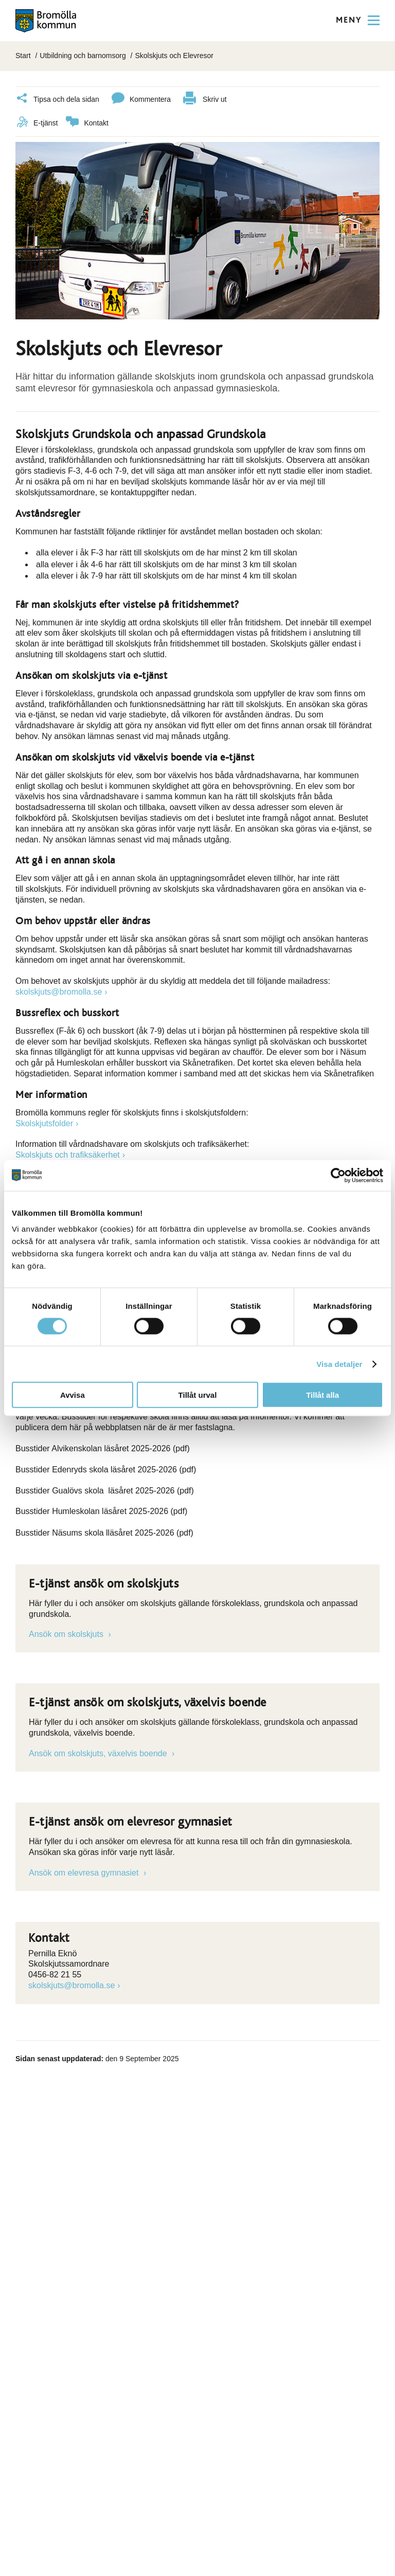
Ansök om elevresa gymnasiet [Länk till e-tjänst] (85, 1872)
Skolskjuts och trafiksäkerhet (67, 1154)
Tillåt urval (197, 1395)
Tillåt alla (322, 1395)
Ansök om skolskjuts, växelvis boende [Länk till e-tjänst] (99, 1753)
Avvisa (72, 1395)
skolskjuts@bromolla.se (58, 991)
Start (23, 55)
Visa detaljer (339, 1363)
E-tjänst (36, 123)
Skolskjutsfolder (44, 1123)
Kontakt (87, 123)
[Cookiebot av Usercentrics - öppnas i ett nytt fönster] (338, 1175)
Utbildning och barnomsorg (82, 55)
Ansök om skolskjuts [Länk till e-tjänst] (67, 1633)
